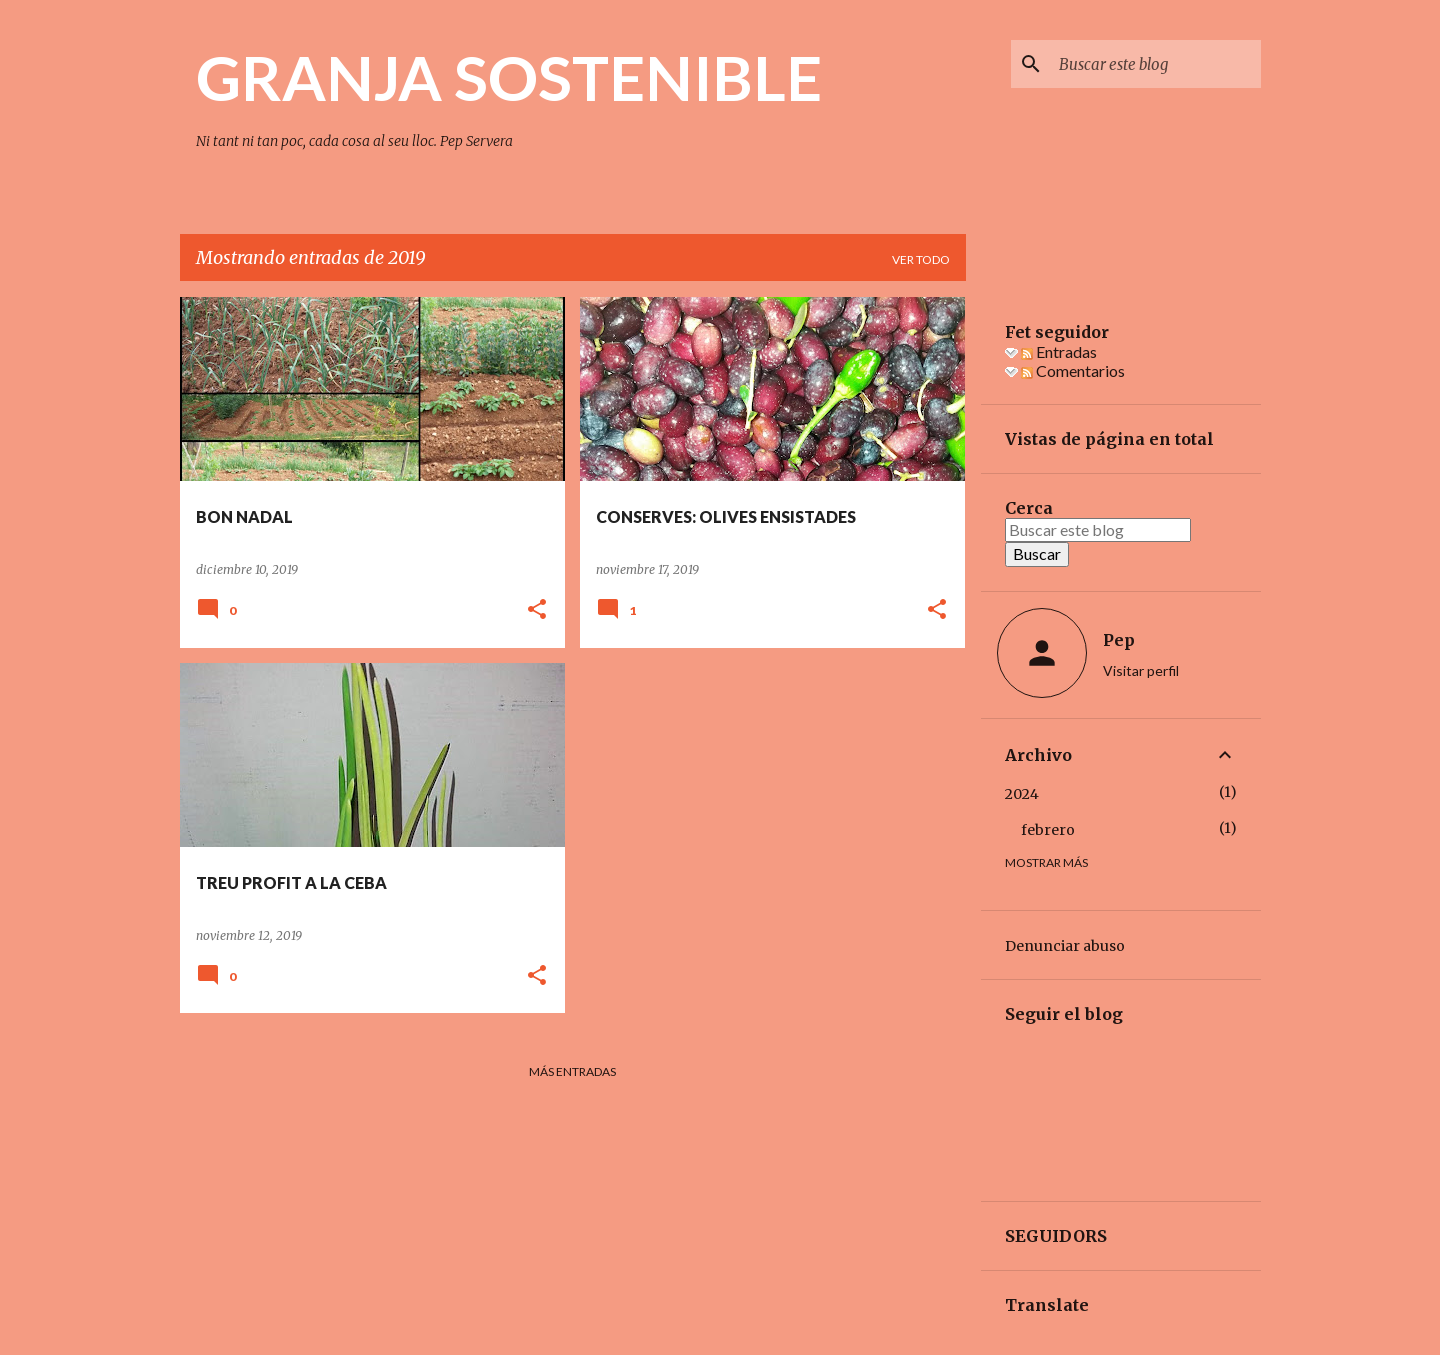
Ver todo (921, 259)
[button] (537, 610)
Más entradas (572, 1071)
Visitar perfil (1141, 670)
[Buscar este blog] (1156, 64)
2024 (1022, 794)
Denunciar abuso (1065, 946)
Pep (1119, 640)
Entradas (1059, 351)
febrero (1048, 830)
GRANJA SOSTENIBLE (509, 77)
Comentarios (1073, 370)
